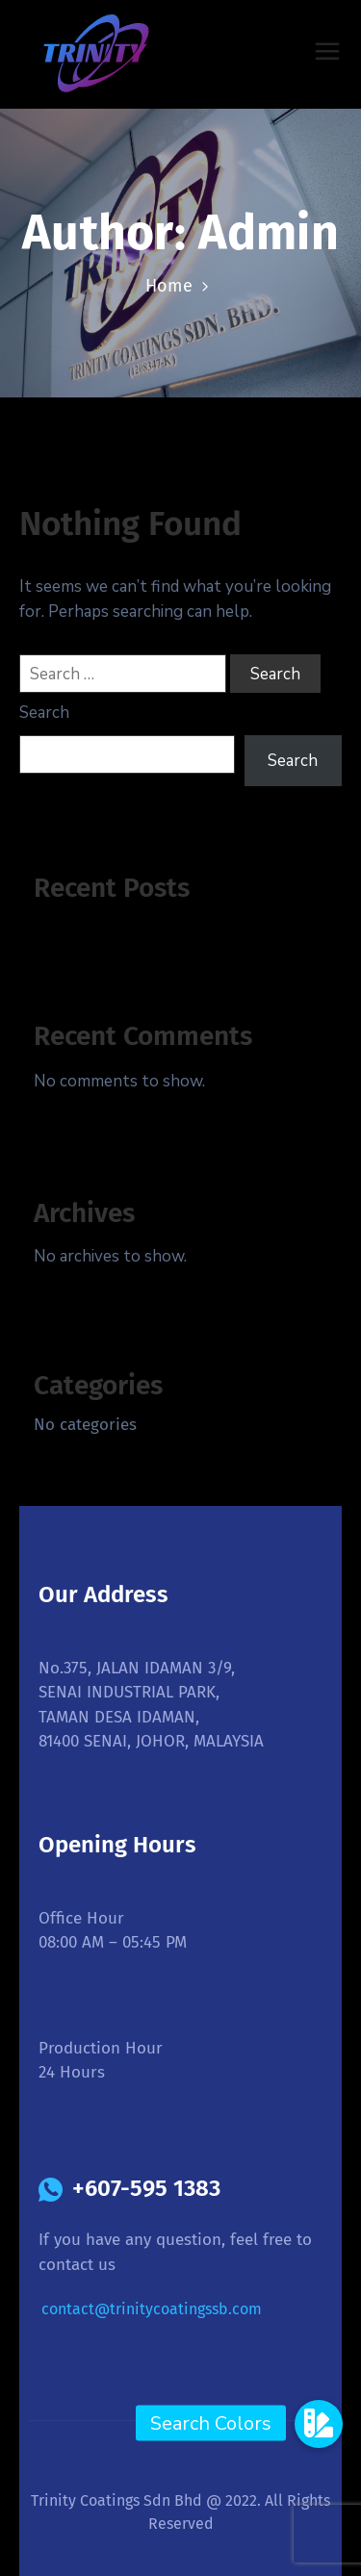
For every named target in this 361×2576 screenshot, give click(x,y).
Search (44, 712)
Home (169, 285)
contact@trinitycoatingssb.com (151, 2309)
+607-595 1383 (146, 2188)
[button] (319, 2423)
